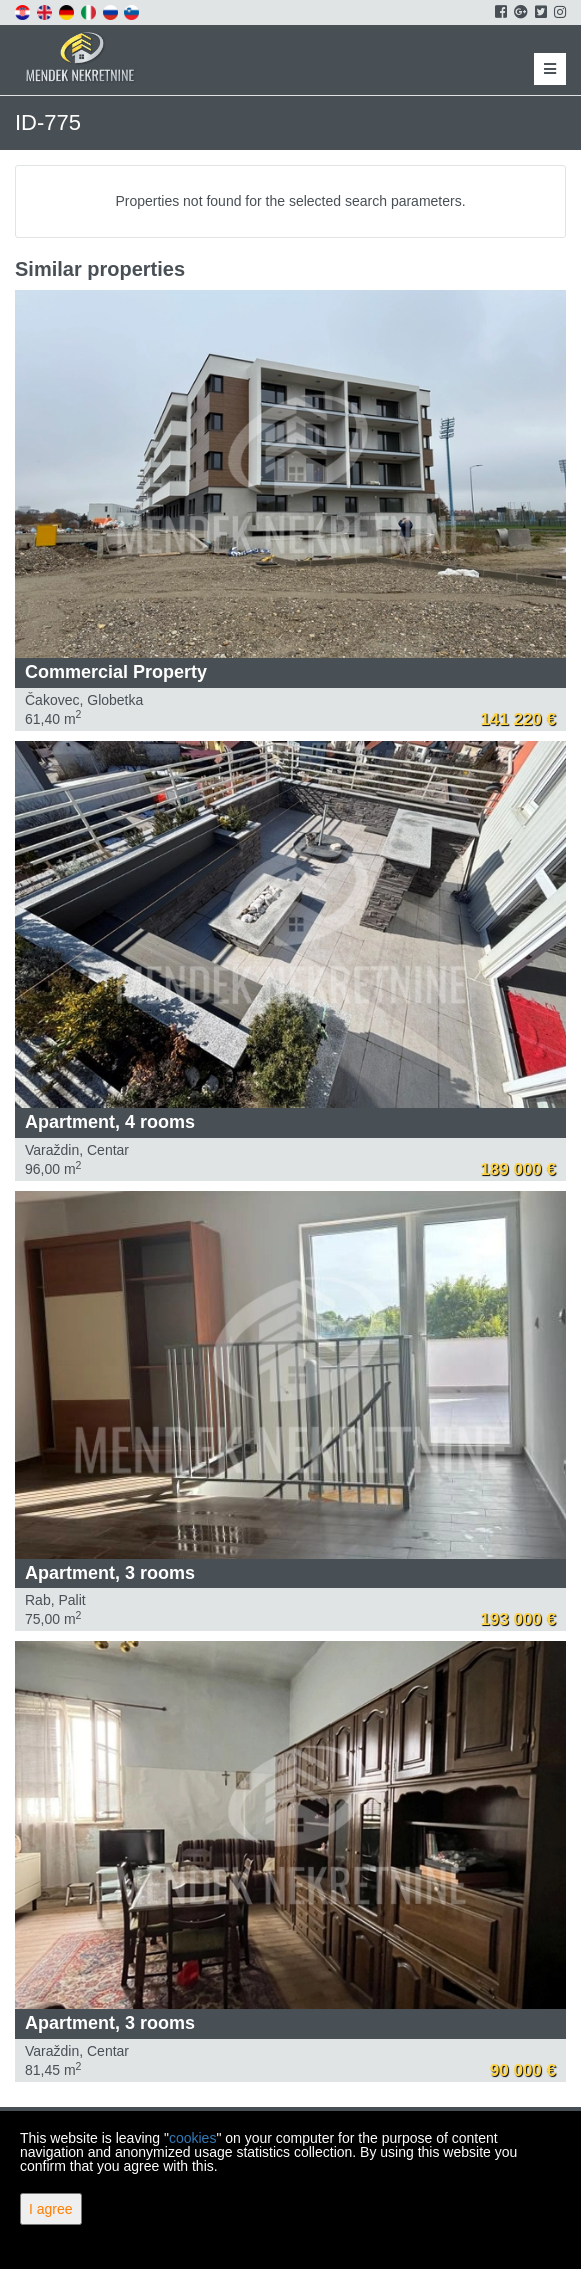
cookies (192, 2138)
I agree (51, 2209)
